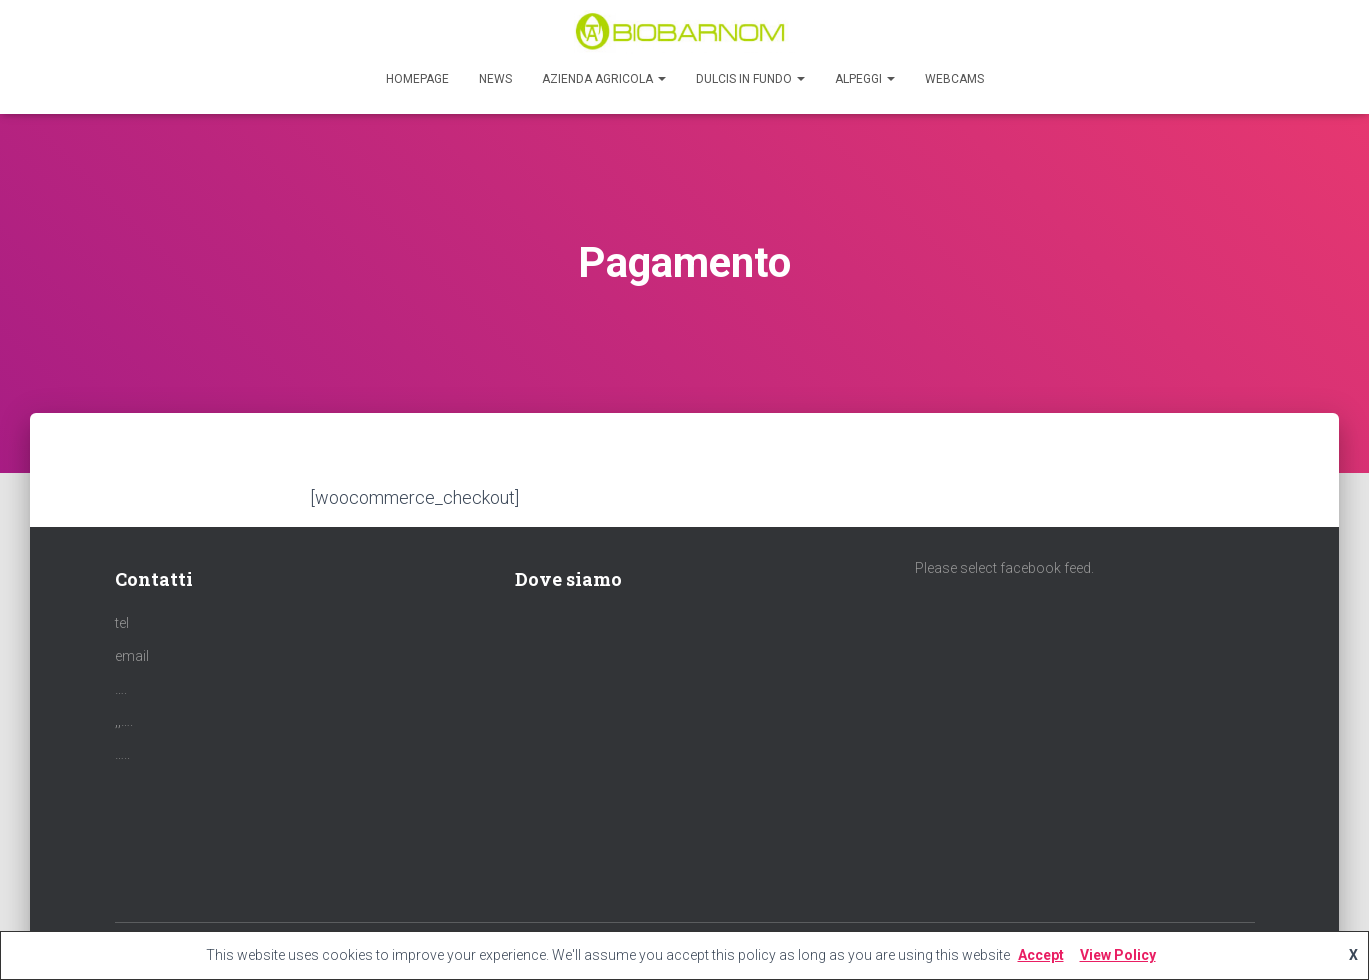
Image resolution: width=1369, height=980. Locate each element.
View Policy (1118, 955)
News (495, 79)
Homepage (417, 79)
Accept (1041, 955)
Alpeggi (865, 79)
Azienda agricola (604, 79)
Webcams (954, 79)
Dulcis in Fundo (750, 79)
